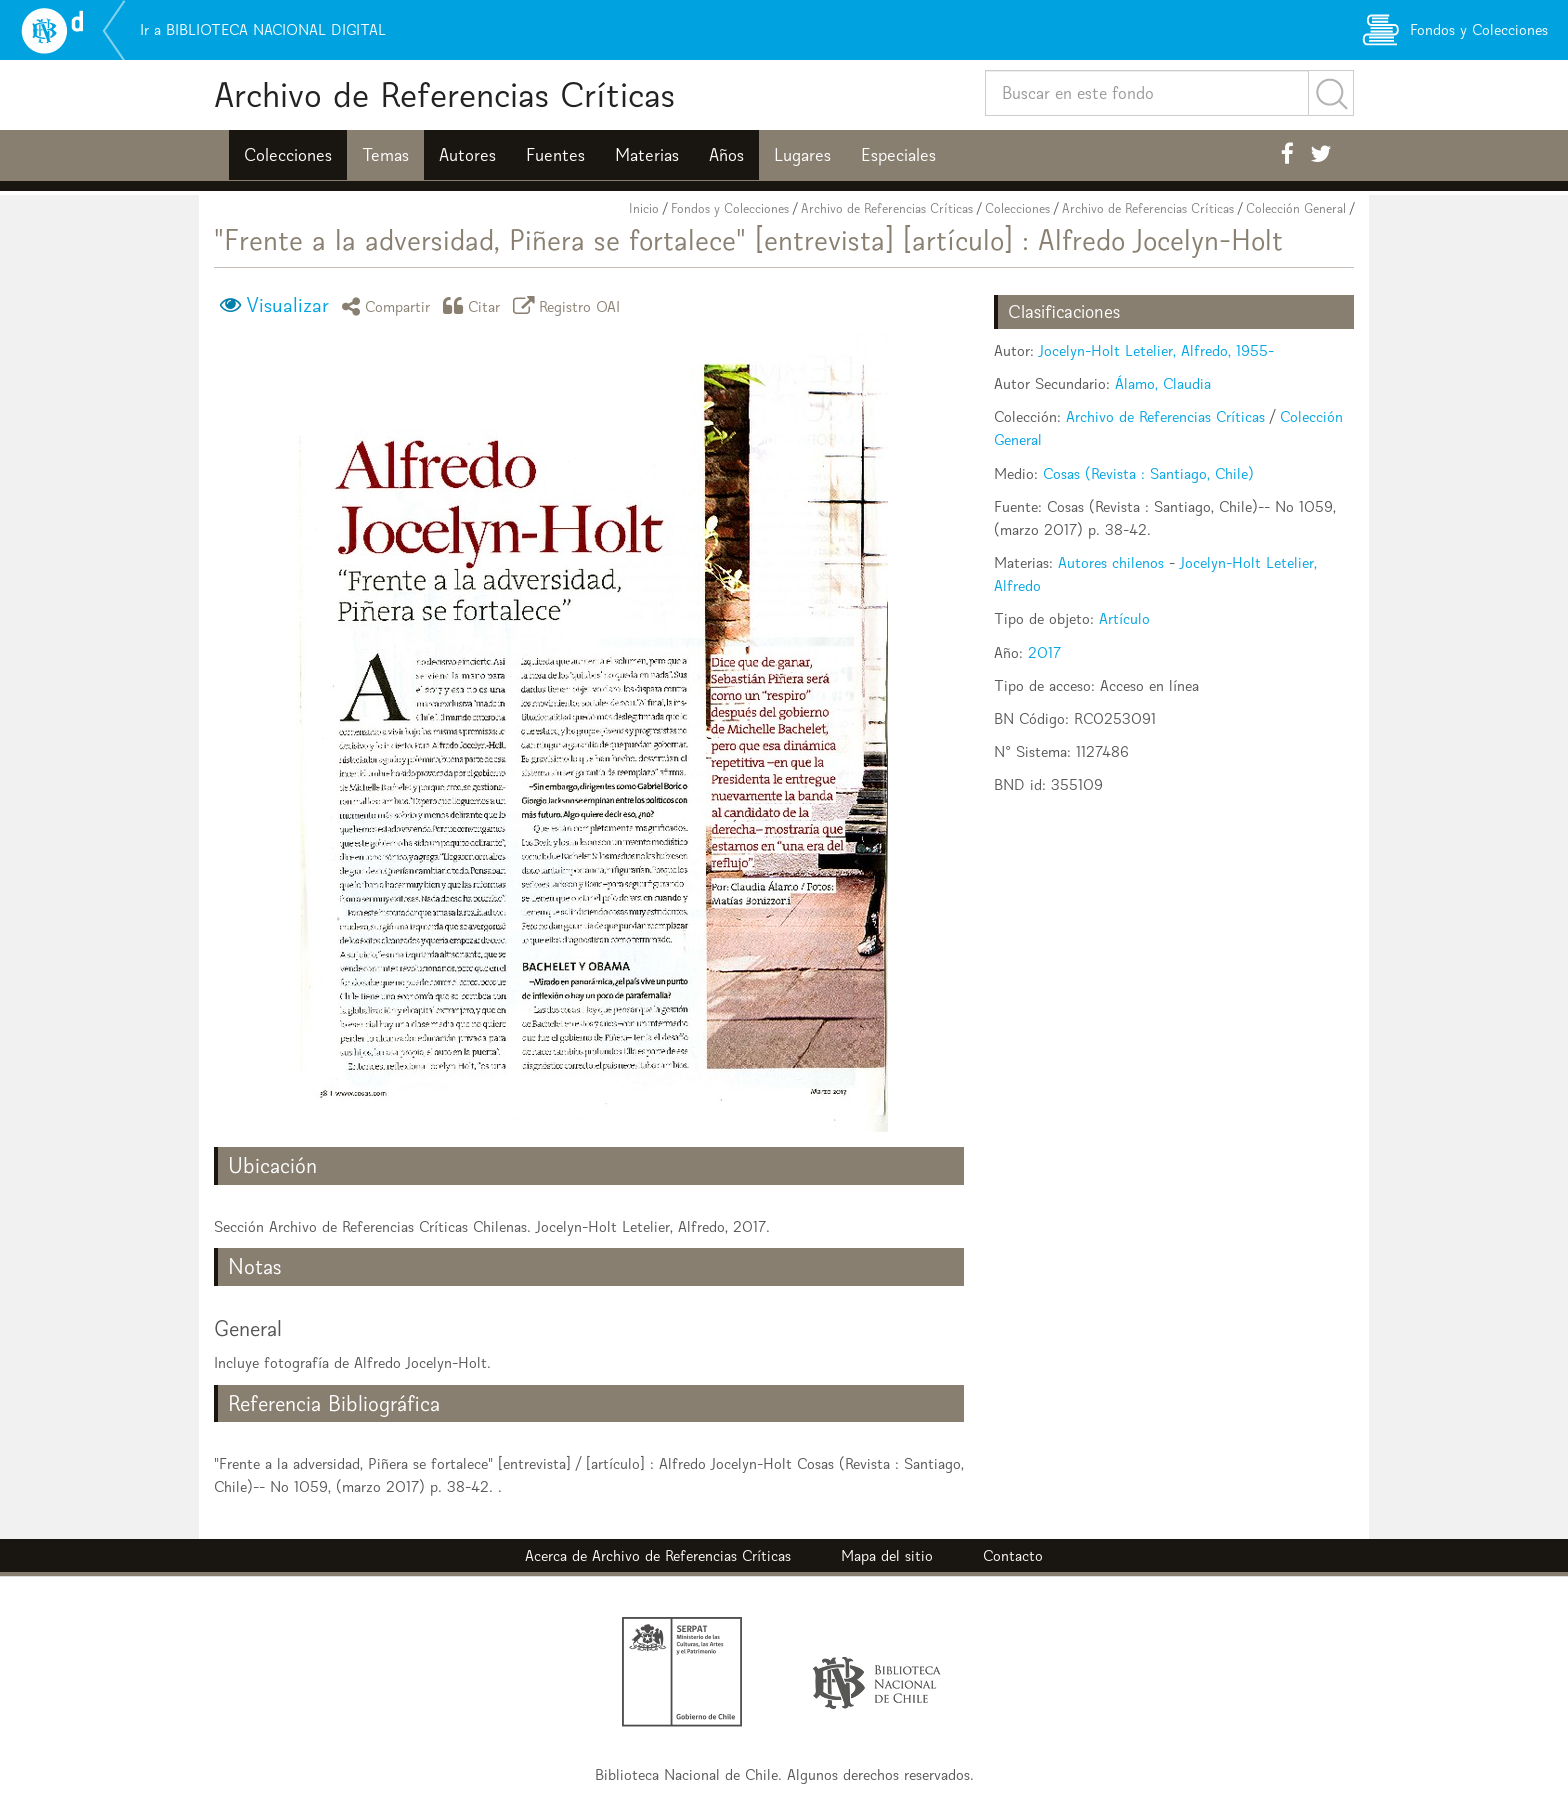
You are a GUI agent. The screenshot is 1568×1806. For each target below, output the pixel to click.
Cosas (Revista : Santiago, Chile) (1148, 473)
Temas (385, 155)
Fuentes (555, 155)
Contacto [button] (1013, 1555)
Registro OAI (570, 305)
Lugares (802, 155)
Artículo (1124, 618)
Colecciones (288, 155)
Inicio (644, 208)
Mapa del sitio (887, 1555)
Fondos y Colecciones (730, 208)
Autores (467, 155)
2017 (1044, 652)
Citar (475, 305)
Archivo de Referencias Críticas (444, 94)
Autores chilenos (1111, 562)
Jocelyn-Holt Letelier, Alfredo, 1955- (1156, 350)
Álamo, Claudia (1163, 383)
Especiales (898, 155)
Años (726, 155)
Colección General (1296, 208)
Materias (647, 155)
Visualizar (287, 305)
